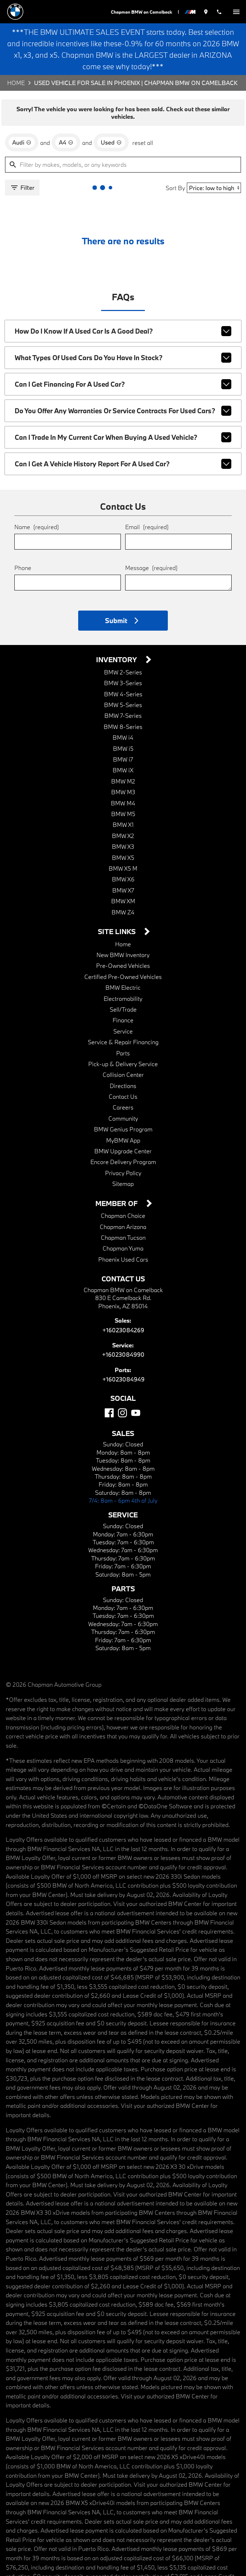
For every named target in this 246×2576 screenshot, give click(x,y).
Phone (22, 563)
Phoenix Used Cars (123, 1255)
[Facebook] (109, 1409)
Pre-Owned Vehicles (123, 962)
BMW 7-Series (122, 711)
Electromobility (123, 995)
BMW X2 (123, 832)
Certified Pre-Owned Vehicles (123, 973)
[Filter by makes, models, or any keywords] (123, 162)
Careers (123, 1103)
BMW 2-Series (122, 668)
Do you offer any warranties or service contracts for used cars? (123, 407)
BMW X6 (123, 875)
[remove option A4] (65, 140)
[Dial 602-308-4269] (219, 11)
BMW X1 (123, 821)
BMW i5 (123, 744)
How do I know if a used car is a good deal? (123, 327)
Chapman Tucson (122, 1233)
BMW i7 (123, 755)
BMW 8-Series (122, 723)
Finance (123, 1016)
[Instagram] (122, 1409)
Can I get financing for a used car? (123, 380)
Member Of (117, 1199)
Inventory (117, 656)
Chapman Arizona (123, 1223)
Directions (123, 1082)
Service (122, 1027)
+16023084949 (123, 1375)
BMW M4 (123, 799)
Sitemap (123, 1180)
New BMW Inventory (123, 951)
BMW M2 (123, 777)
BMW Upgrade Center (123, 1147)
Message (151, 563)
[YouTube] (136, 1409)
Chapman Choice (123, 1212)
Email (146, 522)
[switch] (236, 11)
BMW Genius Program (123, 1125)
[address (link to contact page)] (206, 11)
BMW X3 (123, 842)
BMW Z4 (123, 908)
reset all (140, 140)
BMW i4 (123, 733)
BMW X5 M (123, 864)
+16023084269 (123, 1326)
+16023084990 (123, 1350)
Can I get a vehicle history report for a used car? (123, 460)
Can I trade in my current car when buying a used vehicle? (123, 433)
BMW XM (123, 897)
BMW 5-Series (122, 701)
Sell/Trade (123, 1005)
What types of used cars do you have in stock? (123, 354)
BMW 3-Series (122, 679)
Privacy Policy (123, 1169)
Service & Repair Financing (123, 1038)
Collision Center (123, 1071)
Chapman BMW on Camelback (141, 11)
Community (123, 1114)
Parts (122, 1049)
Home (15, 83)
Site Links (117, 927)
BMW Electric (123, 983)
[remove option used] (109, 140)
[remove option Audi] (21, 140)
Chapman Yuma (123, 1244)
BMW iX (123, 766)
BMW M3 (123, 788)
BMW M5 (123, 810)
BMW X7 (123, 886)
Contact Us (123, 1092)
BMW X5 (123, 854)
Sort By (177, 185)
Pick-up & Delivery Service (123, 1060)
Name (36, 522)
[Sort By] (214, 185)
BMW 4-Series (122, 690)
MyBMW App (123, 1136)
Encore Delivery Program (123, 1158)
